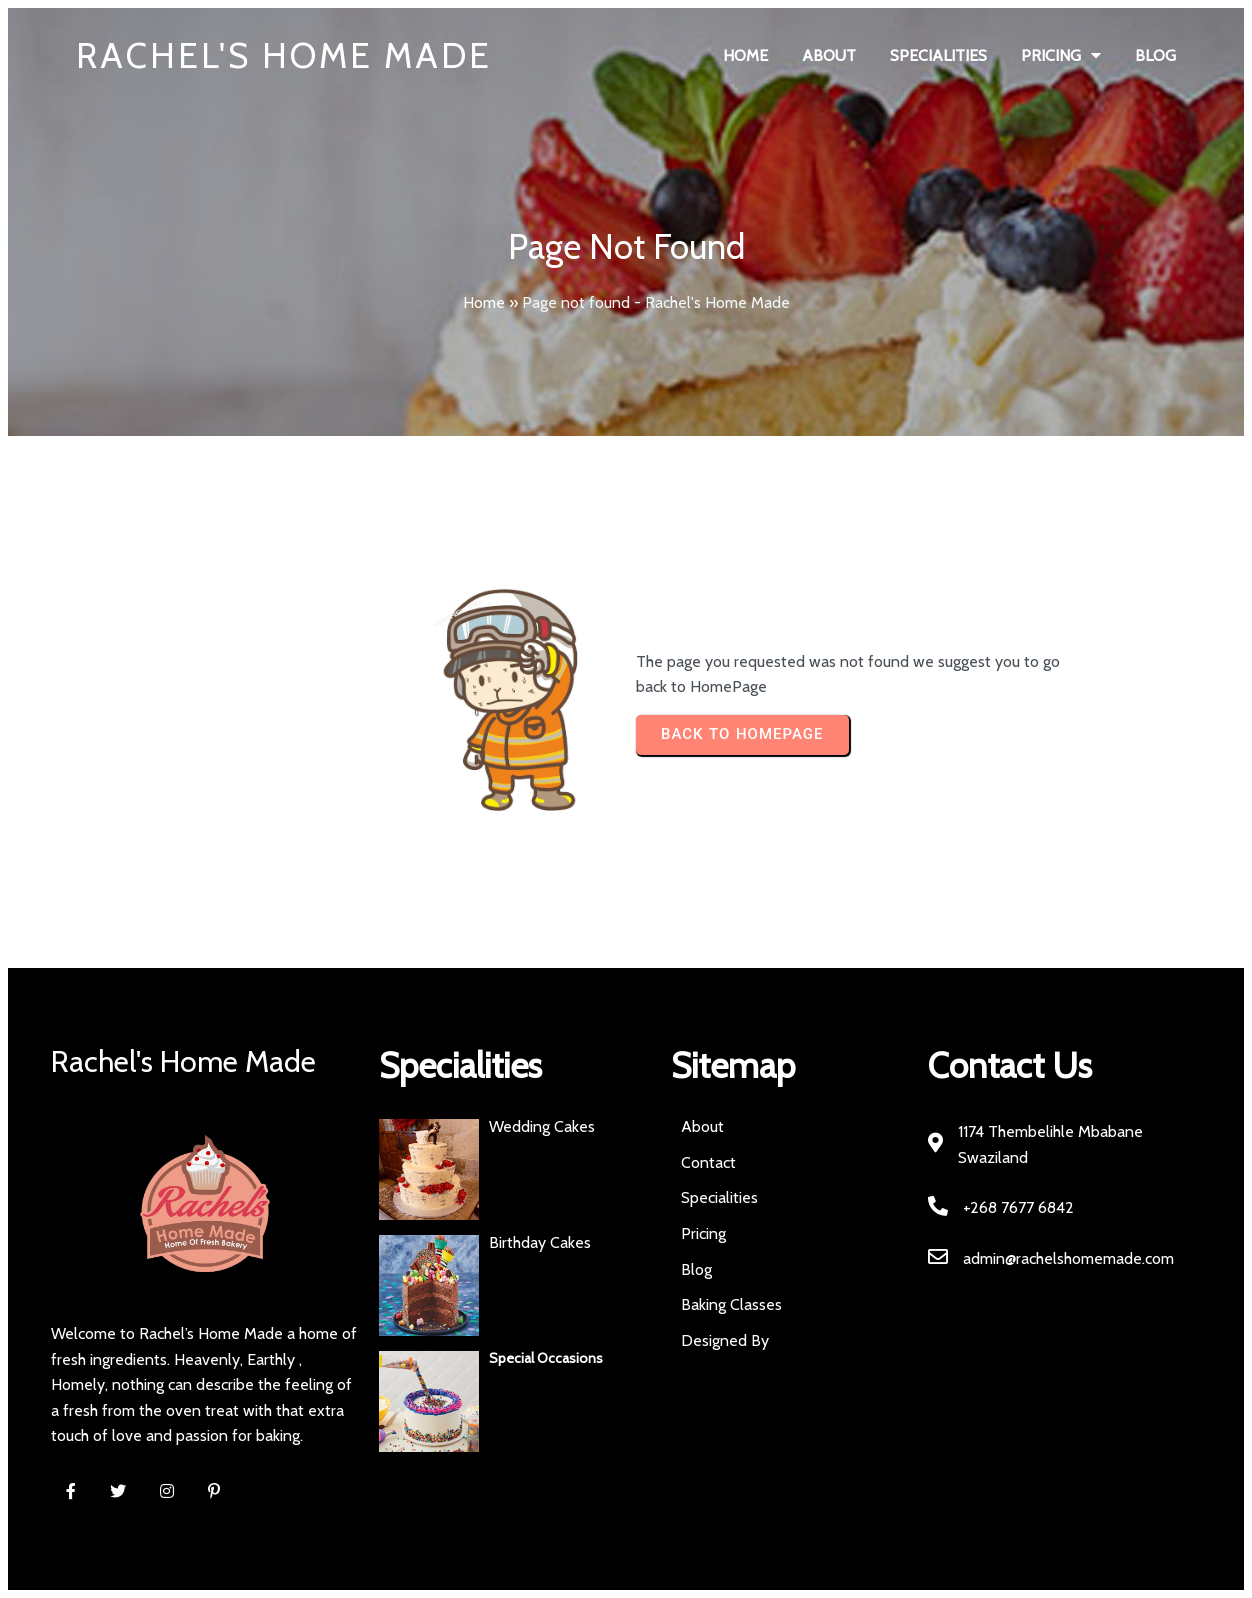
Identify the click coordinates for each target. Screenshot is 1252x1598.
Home (484, 302)
